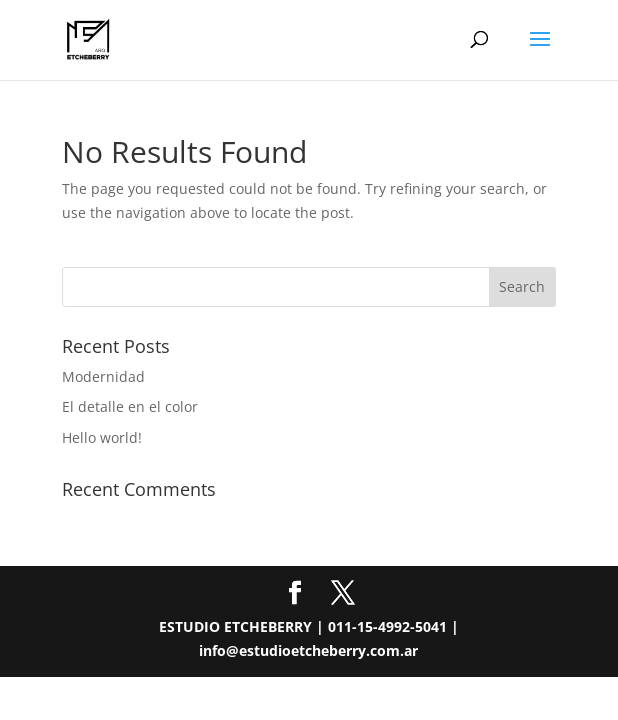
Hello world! (102, 437)
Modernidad (103, 376)
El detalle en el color (130, 406)
